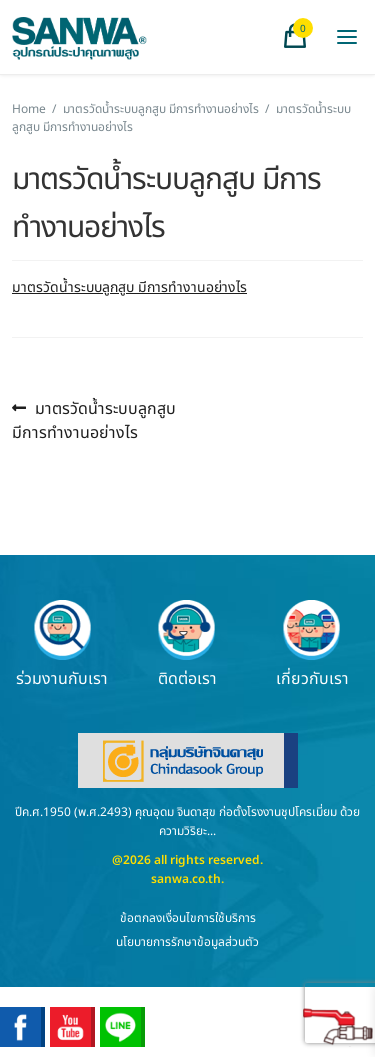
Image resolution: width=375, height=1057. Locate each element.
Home (29, 109)
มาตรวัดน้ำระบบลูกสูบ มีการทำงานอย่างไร (161, 109)
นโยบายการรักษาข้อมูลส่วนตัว (187, 942)
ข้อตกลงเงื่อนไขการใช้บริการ (188, 918)
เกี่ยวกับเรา (312, 644)
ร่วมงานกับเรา (62, 644)
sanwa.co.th (186, 879)
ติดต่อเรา (187, 644)
